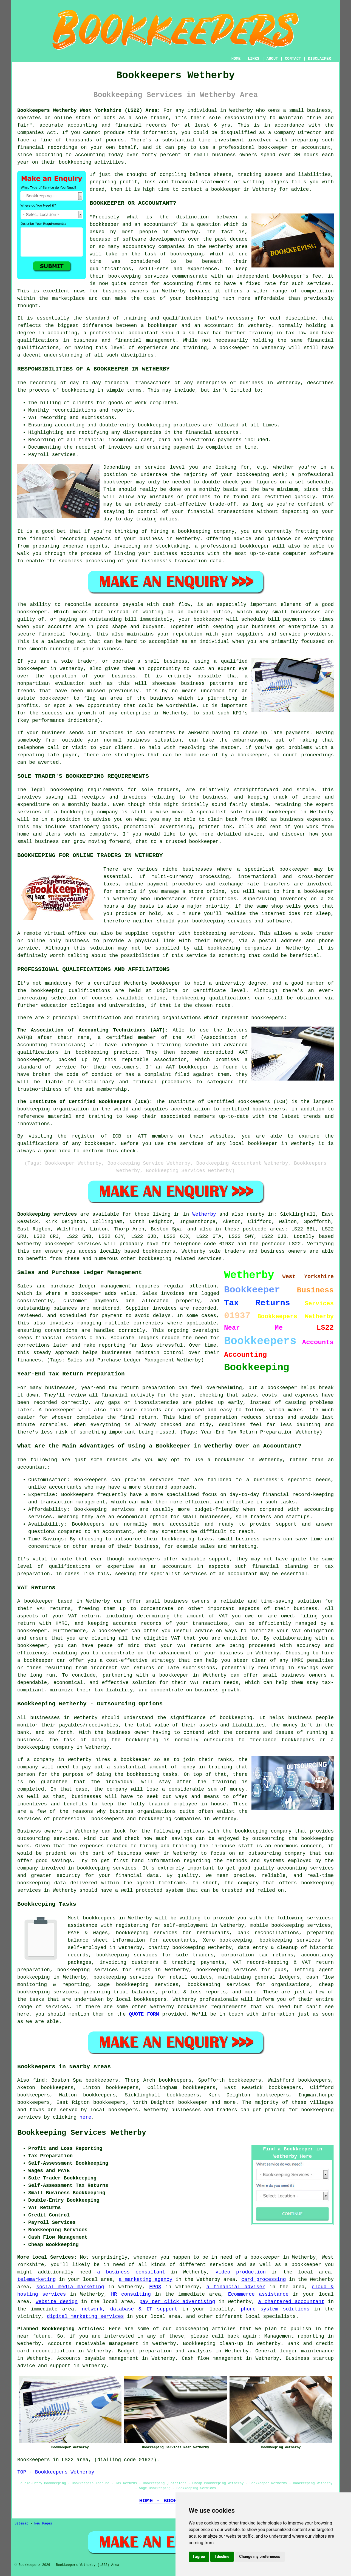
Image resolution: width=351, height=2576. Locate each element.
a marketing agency (145, 2279)
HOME (236, 58)
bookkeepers (143, 1559)
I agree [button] (199, 2556)
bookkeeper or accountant (294, 147)
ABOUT (272, 58)
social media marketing (70, 2287)
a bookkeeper (223, 189)
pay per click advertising (177, 2301)
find (39, 2080)
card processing (263, 2279)
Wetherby (204, 1214)
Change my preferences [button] (259, 2556)
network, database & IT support (130, 2309)
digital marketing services (85, 2316)
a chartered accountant (291, 2301)
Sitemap (21, 2524)
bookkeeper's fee (297, 276)
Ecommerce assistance (258, 2294)
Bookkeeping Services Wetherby (81, 2133)
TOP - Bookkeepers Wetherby (55, 2472)
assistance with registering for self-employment (138, 1925)
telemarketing (36, 2279)
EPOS (155, 2287)
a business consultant (131, 2272)
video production (241, 2272)
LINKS (253, 58)
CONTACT (293, 58)
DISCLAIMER (319, 58)
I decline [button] (222, 2556)
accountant (143, 333)
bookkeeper (193, 2102)
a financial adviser (235, 2287)
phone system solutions (275, 2309)
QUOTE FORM (144, 2014)
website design (57, 2301)
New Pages (43, 2524)
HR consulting (131, 2294)
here (85, 2117)
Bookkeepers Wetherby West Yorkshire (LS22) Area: (88, 110)
